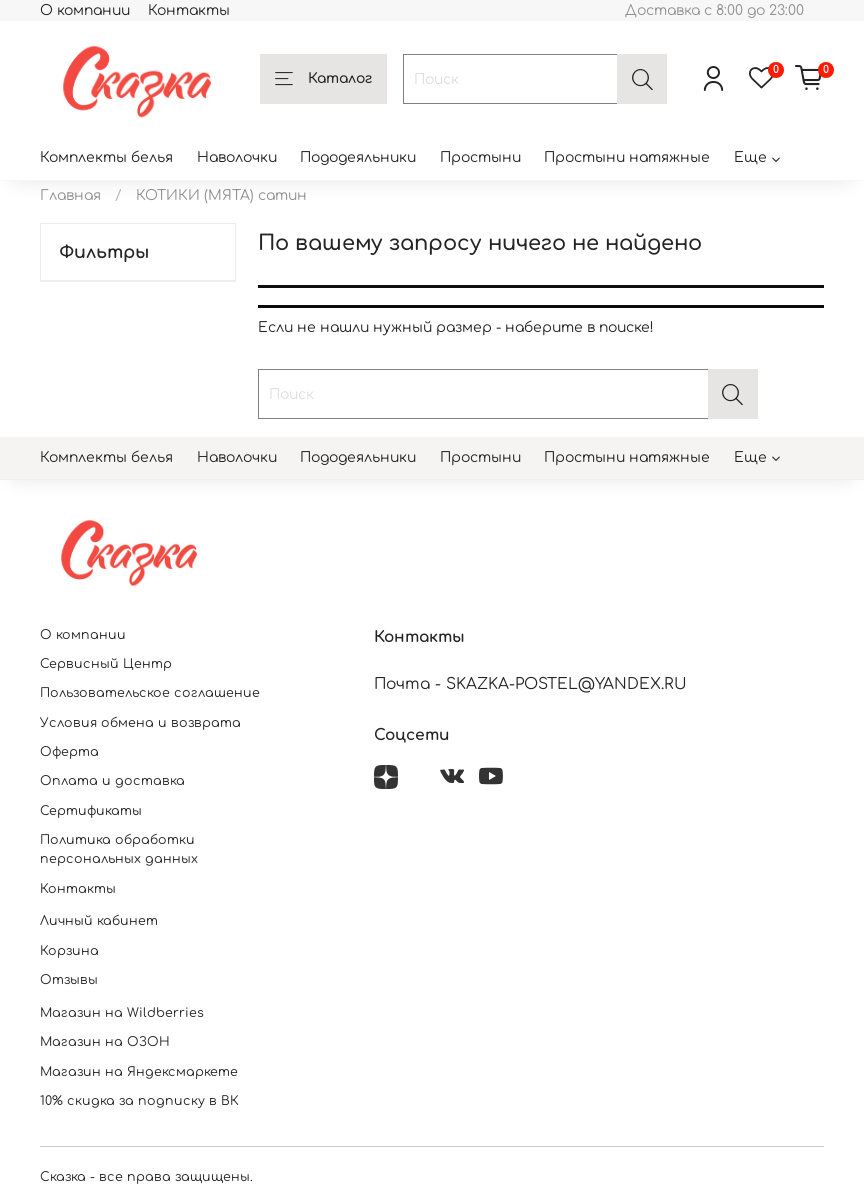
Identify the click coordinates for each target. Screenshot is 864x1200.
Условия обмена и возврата (140, 723)
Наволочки (237, 157)
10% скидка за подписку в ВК (139, 1101)
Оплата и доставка (112, 781)
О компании (85, 10)
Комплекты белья (106, 157)
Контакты (189, 10)
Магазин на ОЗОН (105, 1042)
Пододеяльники (358, 157)
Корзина (69, 951)
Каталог (323, 80)
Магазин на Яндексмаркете (139, 1072)
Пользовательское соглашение (150, 693)
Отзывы (69, 980)
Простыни (480, 157)
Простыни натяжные (627, 157)
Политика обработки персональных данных (119, 849)
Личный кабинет (99, 921)
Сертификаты (91, 811)
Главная (70, 195)
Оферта (69, 752)
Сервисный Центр (106, 664)
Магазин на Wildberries (122, 1013)
